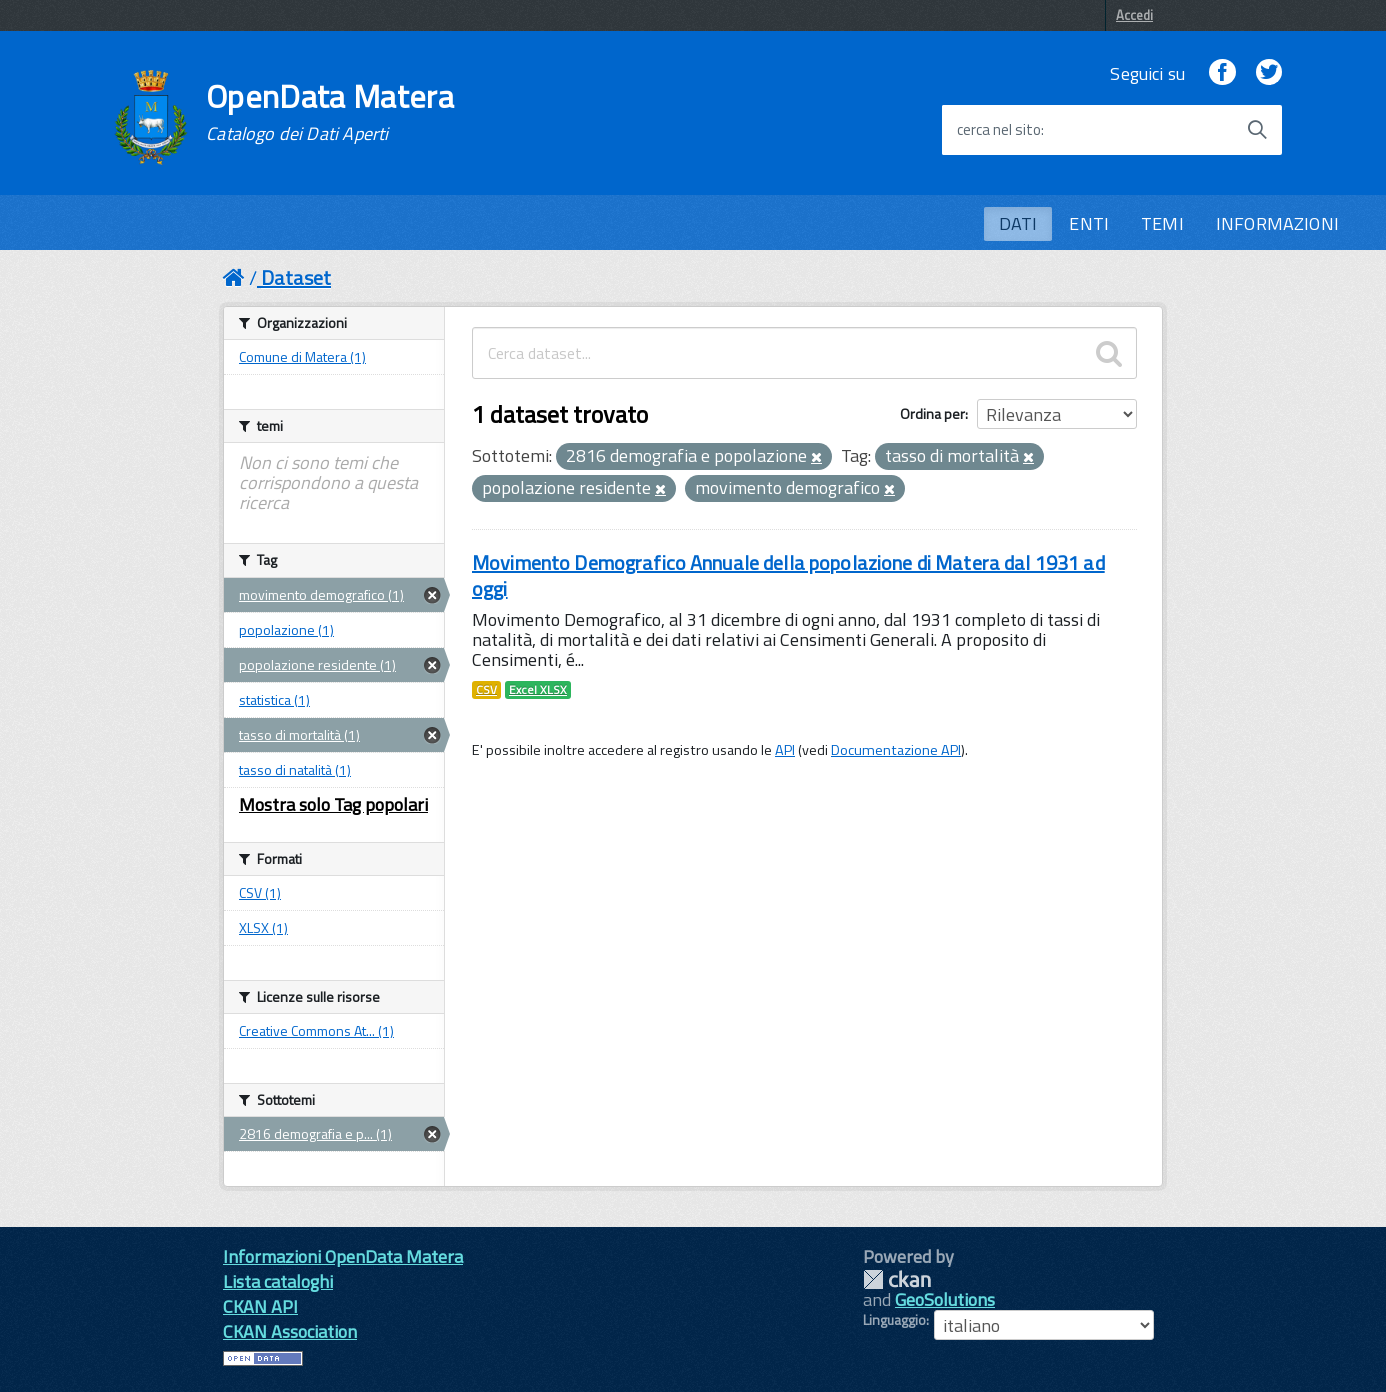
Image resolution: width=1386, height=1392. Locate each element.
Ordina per (932, 413)
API (785, 750)
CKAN (897, 1279)
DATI (1018, 223)
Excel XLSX (538, 690)
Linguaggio (894, 1320)
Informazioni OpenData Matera (343, 1256)
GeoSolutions (945, 1299)
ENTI (1089, 223)
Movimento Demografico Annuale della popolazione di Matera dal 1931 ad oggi (788, 575)
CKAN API (260, 1306)
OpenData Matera (330, 112)
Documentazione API (896, 750)
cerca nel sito (999, 130)
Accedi (1134, 15)
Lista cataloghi (278, 1281)
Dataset (296, 277)
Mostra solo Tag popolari (333, 804)
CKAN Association (290, 1331)
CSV (486, 690)
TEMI (1162, 223)
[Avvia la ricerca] (1257, 130)
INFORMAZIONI (1277, 223)
